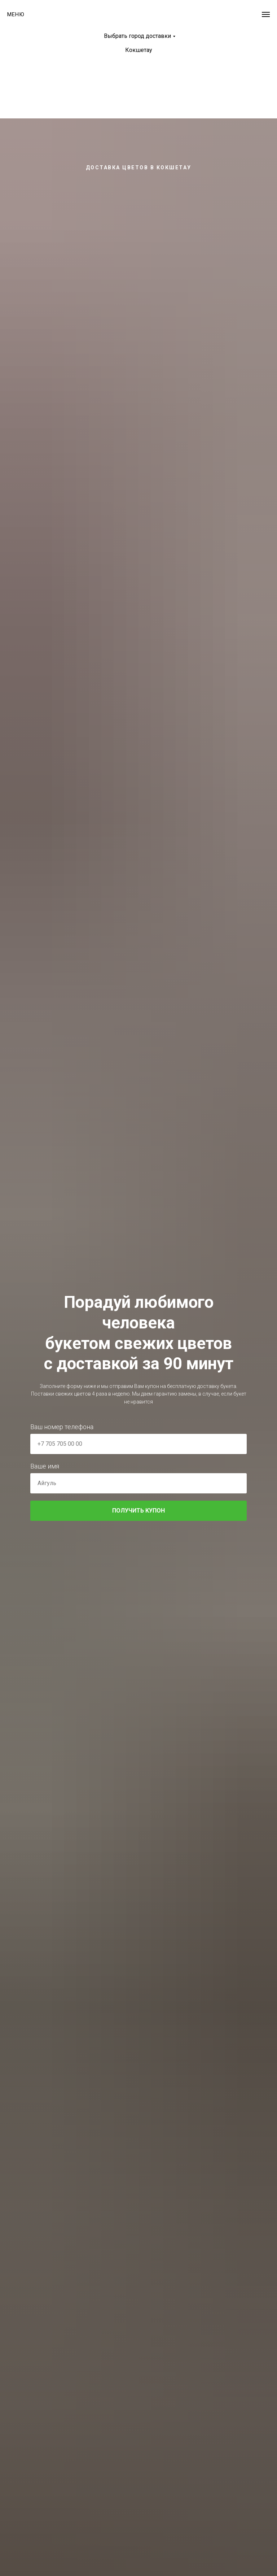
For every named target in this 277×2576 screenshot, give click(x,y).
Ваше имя (44, 1466)
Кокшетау (138, 50)
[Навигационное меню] (266, 14)
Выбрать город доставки (137, 35)
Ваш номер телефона (61, 1427)
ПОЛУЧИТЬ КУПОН (179, 1511)
